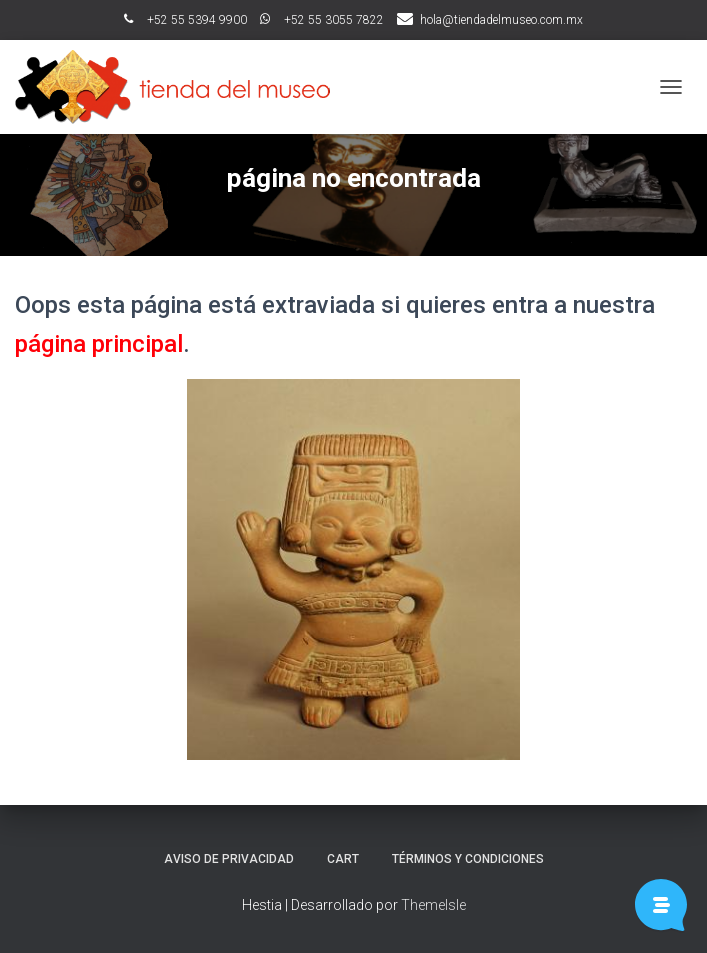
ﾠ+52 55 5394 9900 (185, 20)
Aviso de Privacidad (229, 859)
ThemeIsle (433, 905)
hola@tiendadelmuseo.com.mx (501, 20)
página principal (99, 344)
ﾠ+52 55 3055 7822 (322, 20)
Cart (343, 859)
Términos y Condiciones (468, 859)
